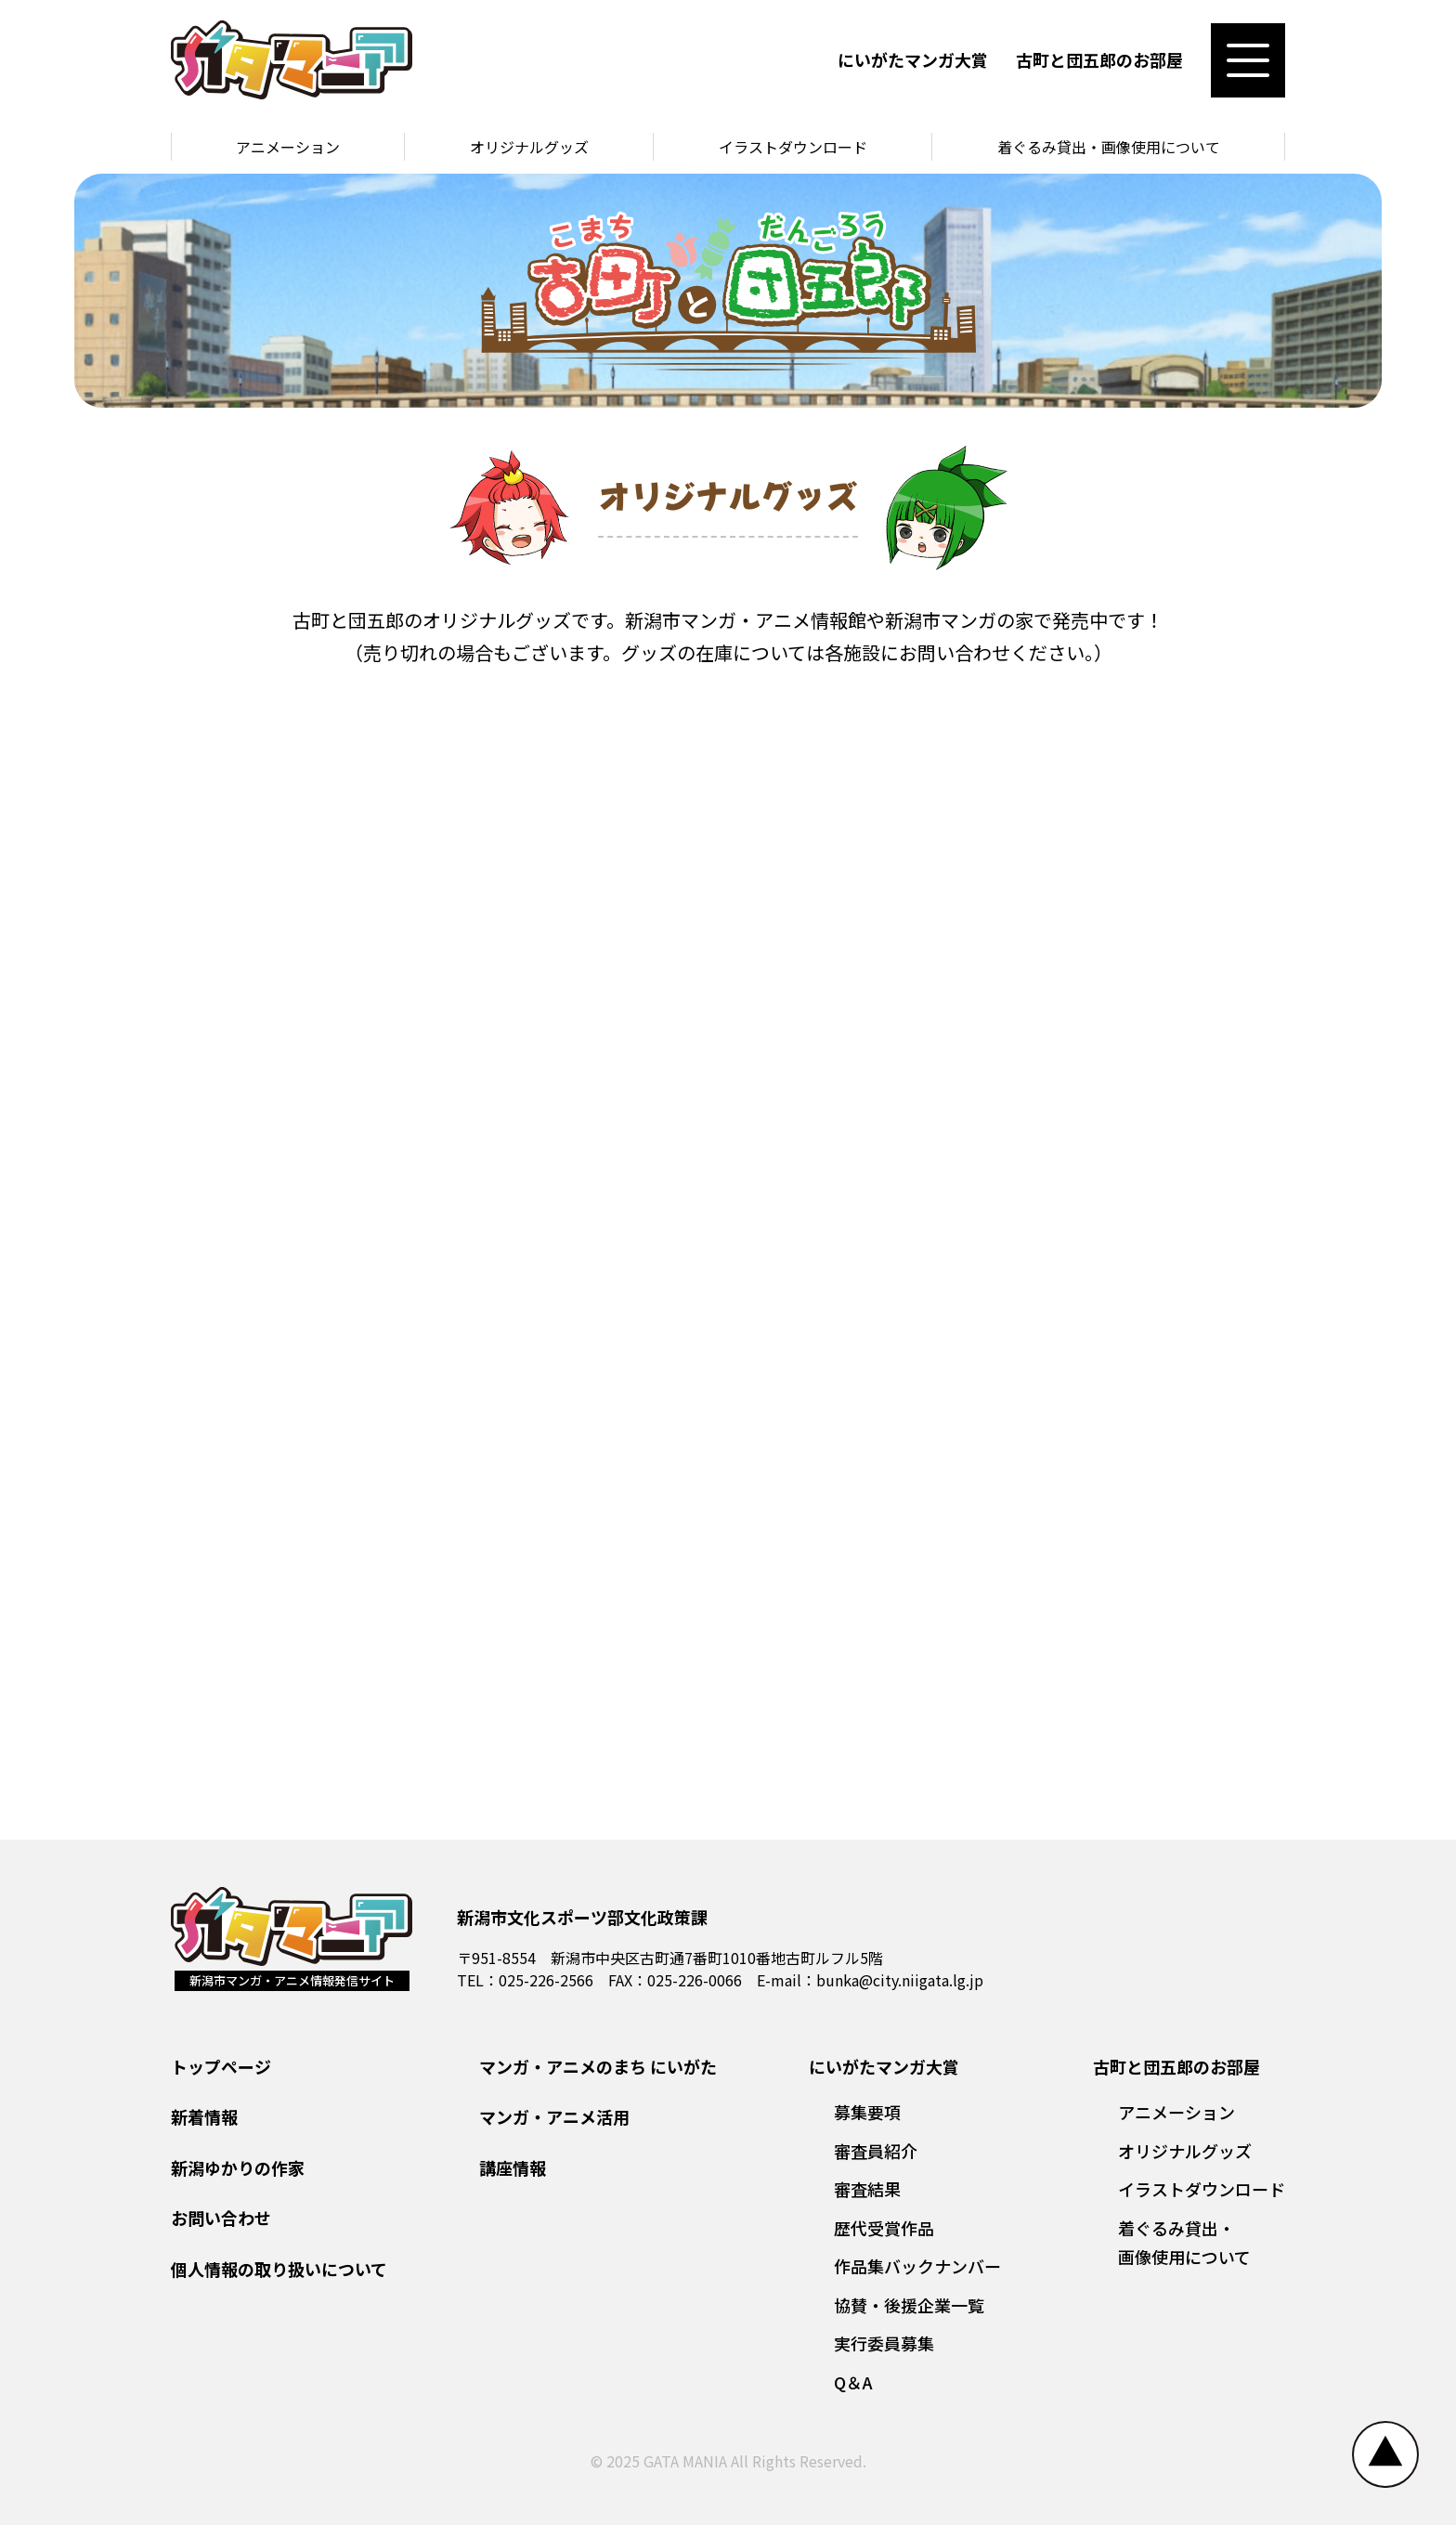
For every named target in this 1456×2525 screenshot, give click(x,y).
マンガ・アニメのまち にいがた (598, 2066)
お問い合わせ (221, 2218)
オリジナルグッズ (529, 147)
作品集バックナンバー (917, 2266)
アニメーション (288, 147)
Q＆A (853, 2382)
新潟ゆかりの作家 (238, 2167)
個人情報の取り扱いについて (279, 2269)
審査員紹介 (875, 2151)
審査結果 (867, 2189)
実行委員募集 (884, 2343)
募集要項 (867, 2112)
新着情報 (204, 2116)
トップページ (221, 2066)
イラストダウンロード (793, 147)
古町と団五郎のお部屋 (1099, 59)
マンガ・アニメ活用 (554, 2116)
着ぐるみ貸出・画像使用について (1108, 147)
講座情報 (512, 2167)
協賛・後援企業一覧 (909, 2305)
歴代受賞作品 (884, 2228)
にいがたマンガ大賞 (913, 59)
